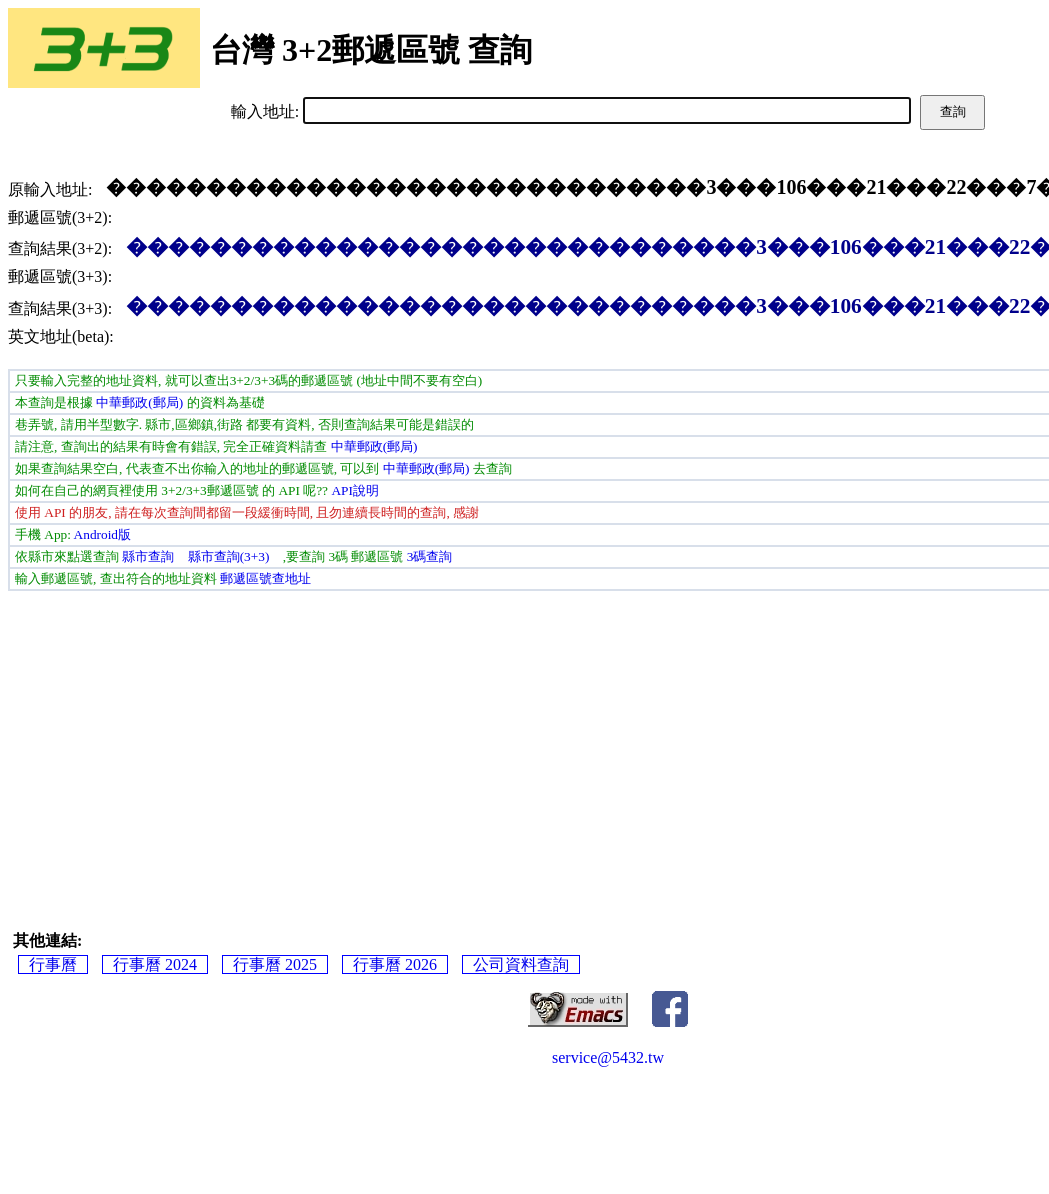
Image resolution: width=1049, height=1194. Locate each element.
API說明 (354, 490)
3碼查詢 (430, 556)
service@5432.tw (608, 1057)
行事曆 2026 (395, 964)
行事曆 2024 (155, 964)
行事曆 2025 (275, 964)
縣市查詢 (148, 556)
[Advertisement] (608, 741)
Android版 (102, 534)
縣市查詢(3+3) (229, 556)
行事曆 (53, 964)
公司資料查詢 (521, 964)
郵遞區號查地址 (265, 578)
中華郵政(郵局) (139, 402)
